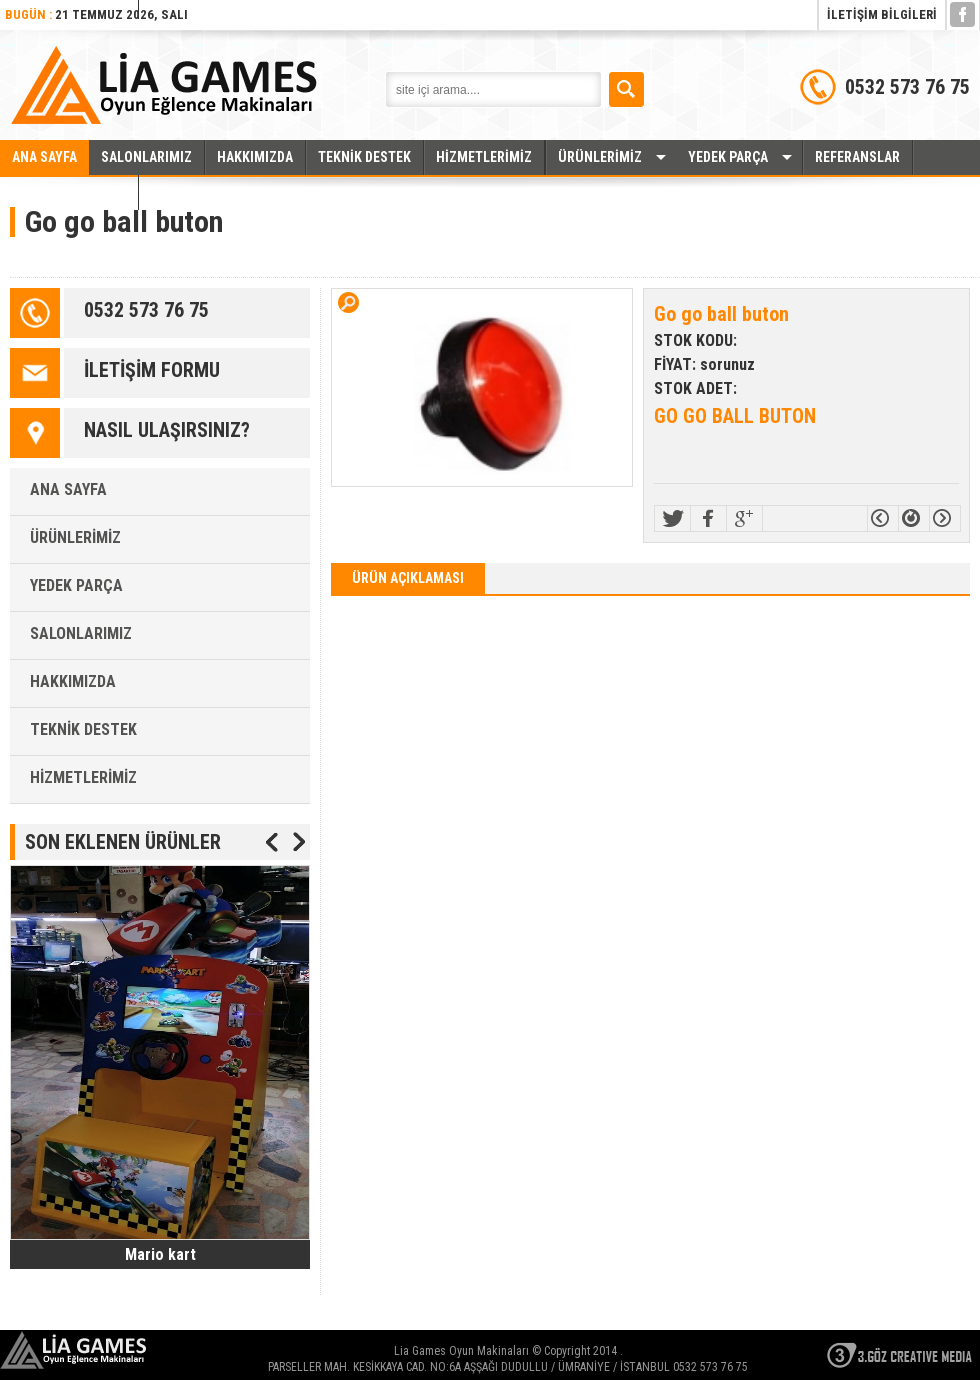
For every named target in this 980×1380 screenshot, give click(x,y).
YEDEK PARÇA (728, 157)
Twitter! (672, 518)
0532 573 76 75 (146, 310)
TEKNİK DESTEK (364, 157)
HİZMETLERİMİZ (484, 157)
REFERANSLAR (857, 157)
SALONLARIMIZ (146, 157)
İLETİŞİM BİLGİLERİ (882, 14)
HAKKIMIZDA (255, 157)
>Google (744, 518)
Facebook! (708, 518)
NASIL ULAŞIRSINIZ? (167, 430)
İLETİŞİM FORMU (152, 370)
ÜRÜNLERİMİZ (600, 157)
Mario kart (160, 1254)
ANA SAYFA (44, 157)
